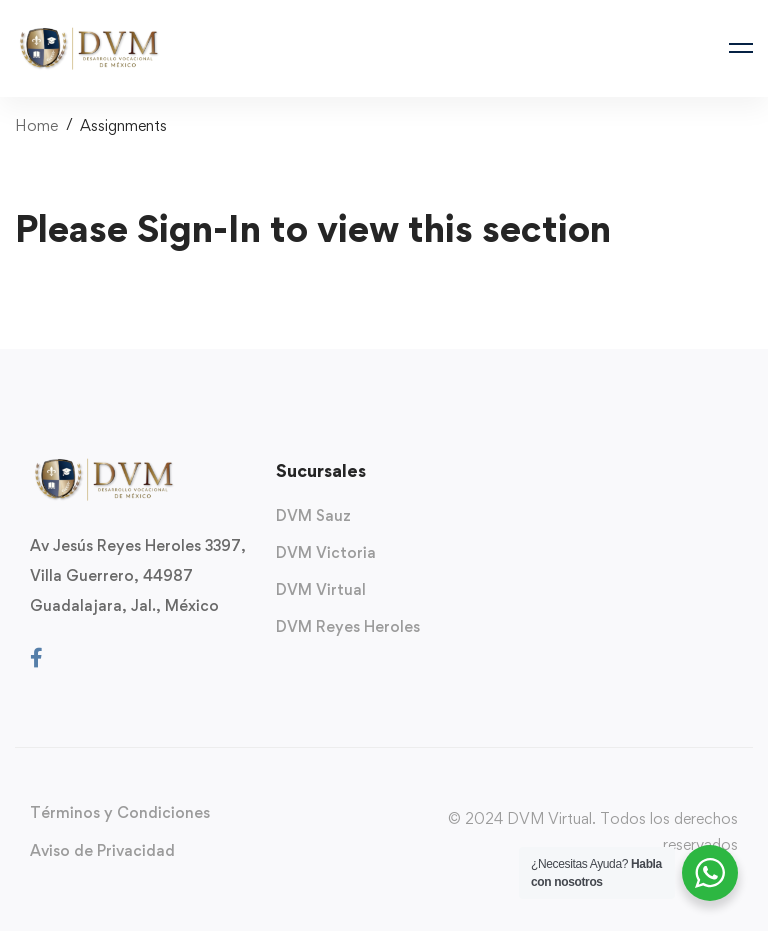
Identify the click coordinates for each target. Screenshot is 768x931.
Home (36, 125)
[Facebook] (36, 658)
